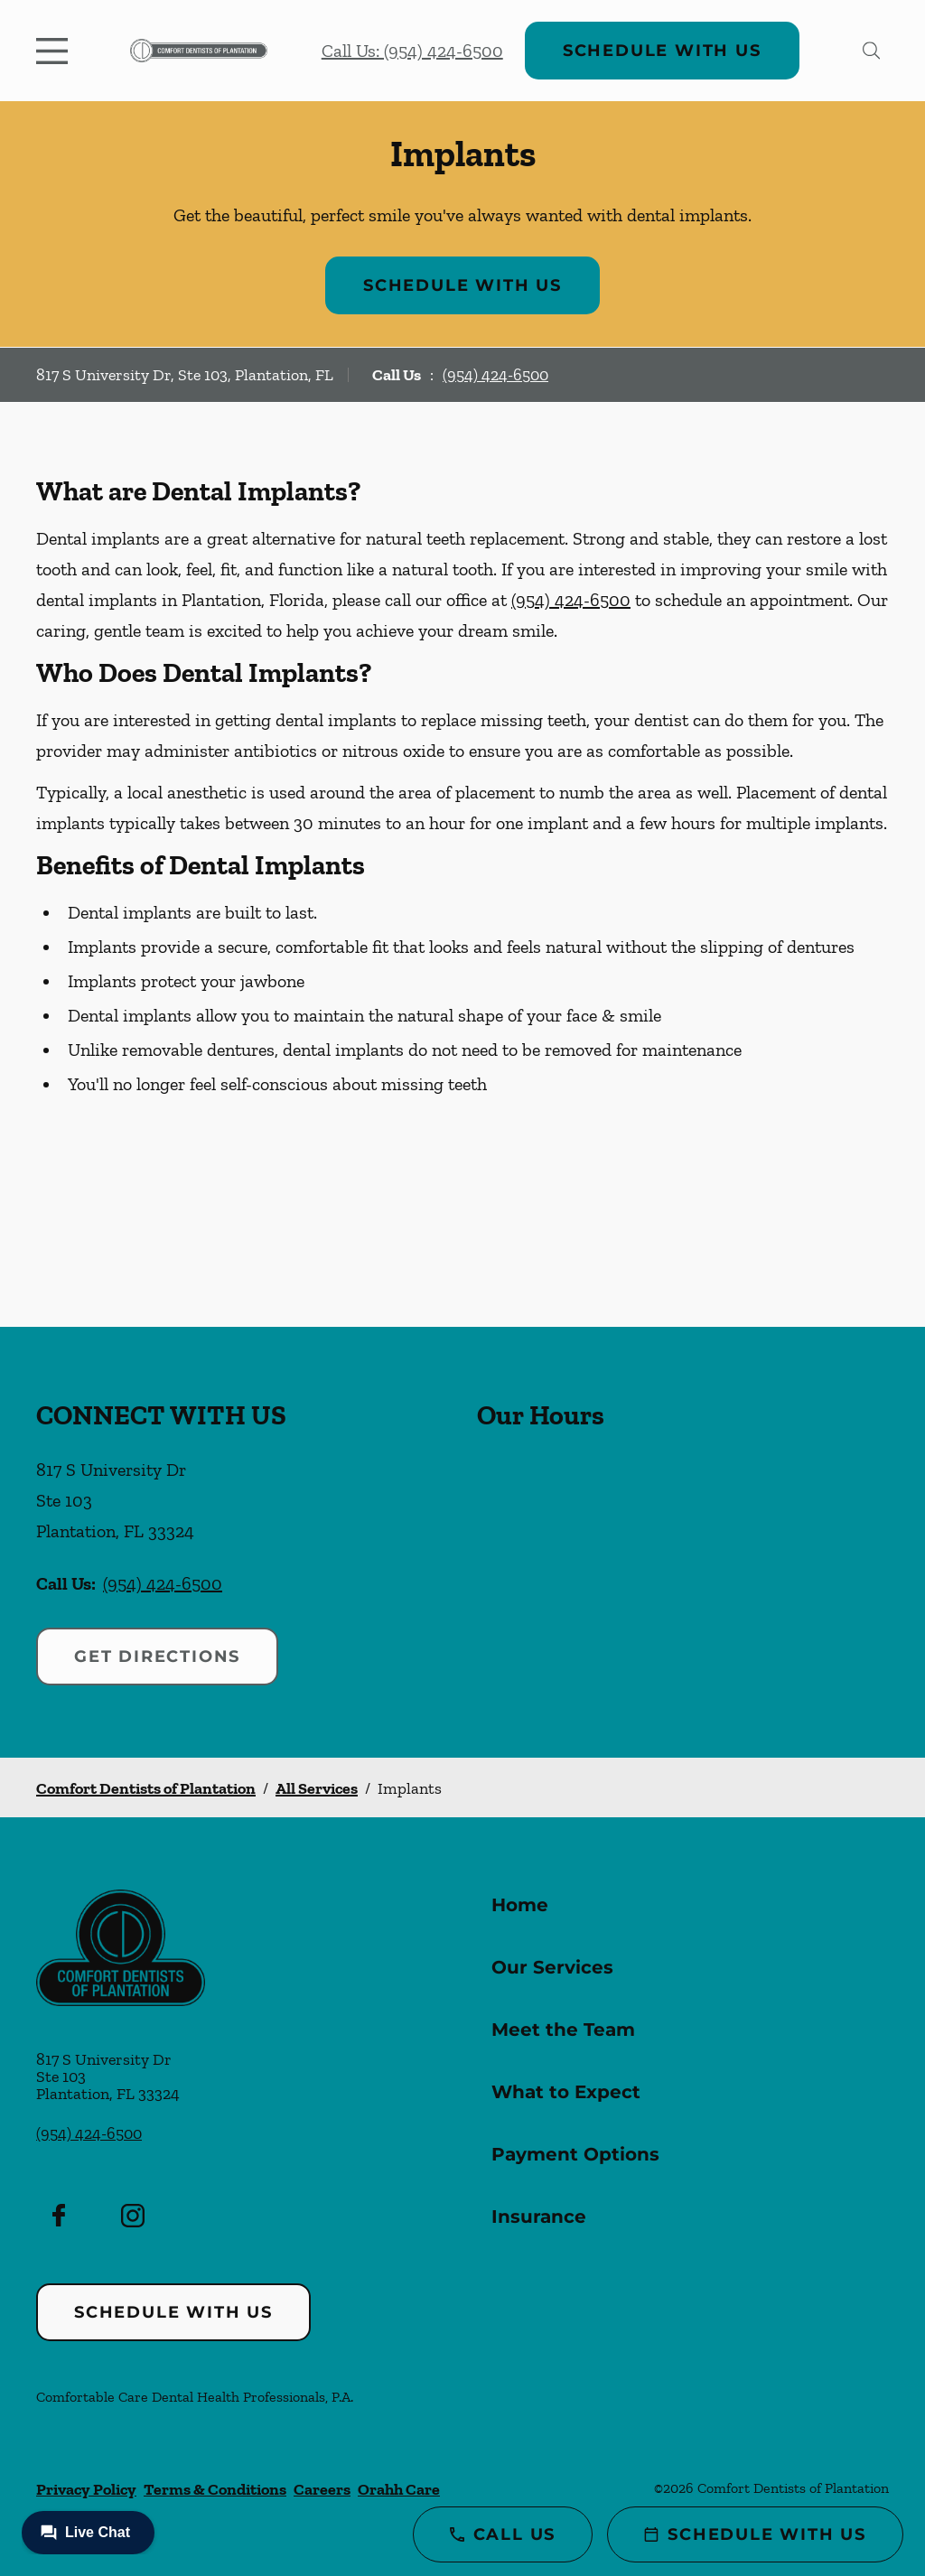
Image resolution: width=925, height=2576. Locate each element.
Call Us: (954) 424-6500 (412, 50)
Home (519, 1905)
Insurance (538, 2216)
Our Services (552, 1967)
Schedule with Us (662, 51)
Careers (322, 2489)
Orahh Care (399, 2489)
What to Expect (565, 2092)
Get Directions (157, 1656)
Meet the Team (563, 2029)
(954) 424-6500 (495, 375)
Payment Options (575, 2154)
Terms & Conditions (215, 2489)
